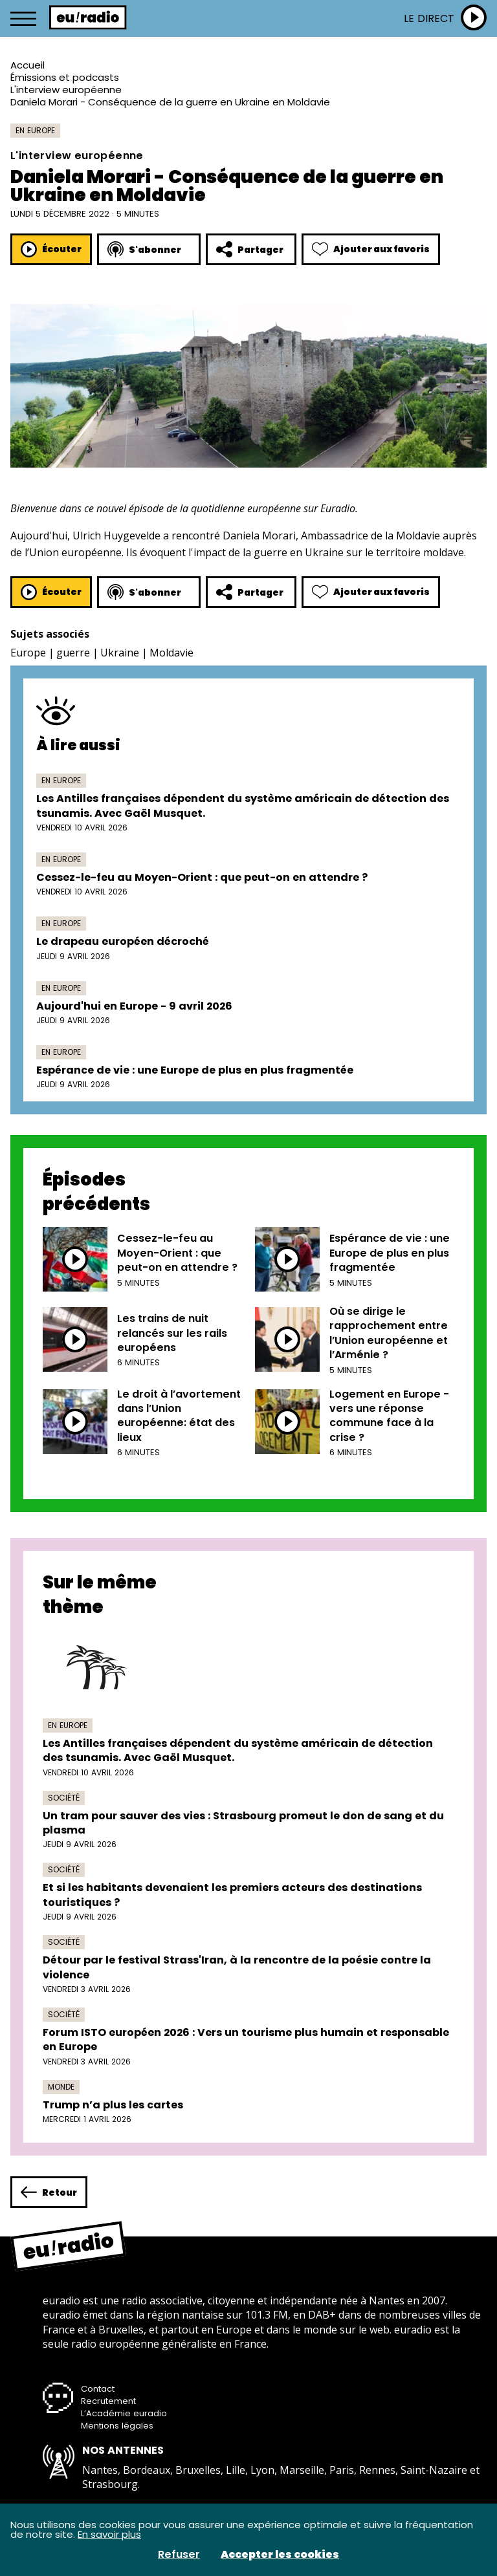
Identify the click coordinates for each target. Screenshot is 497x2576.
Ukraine (119, 652)
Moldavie (171, 652)
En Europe (35, 130)
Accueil (27, 65)
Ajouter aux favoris (371, 249)
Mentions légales (117, 2425)
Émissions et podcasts (64, 77)
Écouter (51, 249)
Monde (61, 2086)
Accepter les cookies (280, 2554)
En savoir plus (109, 2534)
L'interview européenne (66, 89)
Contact (98, 2389)
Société (64, 1797)
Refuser (179, 2554)
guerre (73, 652)
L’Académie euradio (124, 2413)
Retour (49, 2192)
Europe (28, 652)
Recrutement (108, 2401)
